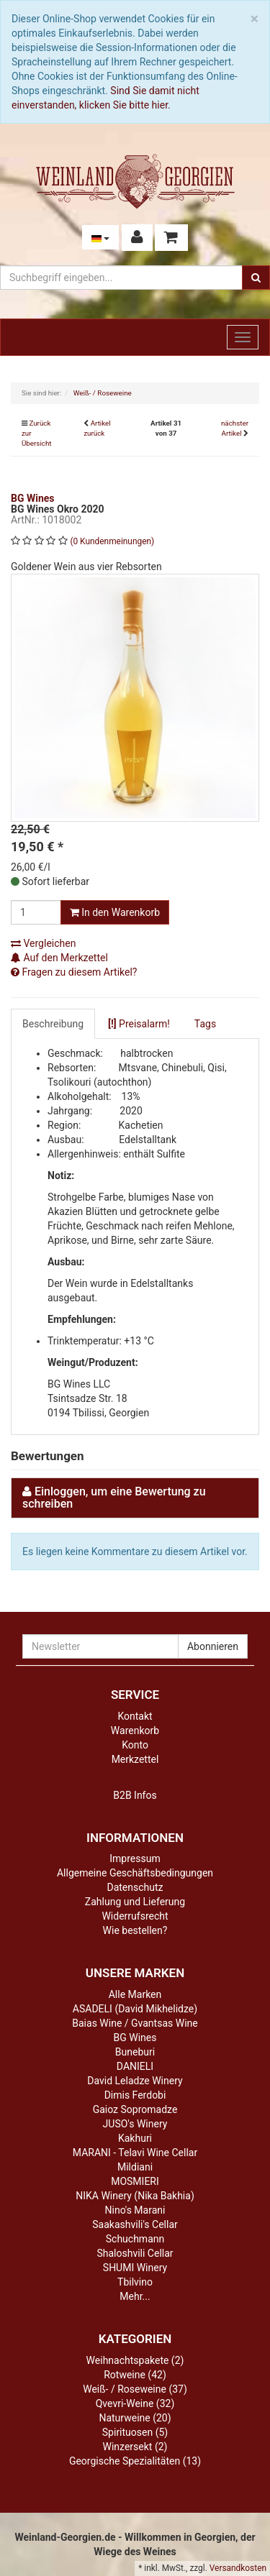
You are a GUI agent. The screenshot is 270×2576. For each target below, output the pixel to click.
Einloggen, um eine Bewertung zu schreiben (114, 1498)
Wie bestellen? (135, 1930)
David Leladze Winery (134, 2080)
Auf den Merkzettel (59, 957)
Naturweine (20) (135, 2418)
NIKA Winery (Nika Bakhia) (135, 2195)
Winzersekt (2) (135, 2446)
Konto (135, 1745)
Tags (205, 1024)
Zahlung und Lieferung (135, 1901)
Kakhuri (135, 2138)
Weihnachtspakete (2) (135, 2360)
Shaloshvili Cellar (134, 2253)
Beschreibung (53, 1024)
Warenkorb (135, 1730)
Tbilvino (135, 2282)
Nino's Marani (135, 2210)
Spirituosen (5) (135, 2432)
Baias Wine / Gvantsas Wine (134, 2023)
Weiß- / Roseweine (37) (135, 2389)
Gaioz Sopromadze (135, 2109)
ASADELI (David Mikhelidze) (135, 2008)
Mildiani (135, 2167)
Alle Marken (135, 1994)
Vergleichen (43, 943)
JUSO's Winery (135, 2124)
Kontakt (134, 1716)
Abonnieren (212, 1646)
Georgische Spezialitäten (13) (135, 2461)
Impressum (134, 1858)
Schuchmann (135, 2239)
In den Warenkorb (115, 912)
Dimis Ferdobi (135, 2095)
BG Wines (135, 2037)
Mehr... (135, 2296)
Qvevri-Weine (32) (135, 2403)
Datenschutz (135, 1887)
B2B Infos (134, 1795)
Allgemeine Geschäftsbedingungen (135, 1873)
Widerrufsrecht (135, 1916)
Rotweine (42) (135, 2374)
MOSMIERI (135, 2181)
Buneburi (135, 2052)
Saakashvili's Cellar (135, 2224)
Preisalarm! (139, 1024)
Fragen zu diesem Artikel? (74, 972)
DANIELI (135, 2066)
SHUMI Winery (135, 2267)
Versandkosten (238, 2568)
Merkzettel (135, 1759)
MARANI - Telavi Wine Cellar (135, 2152)
